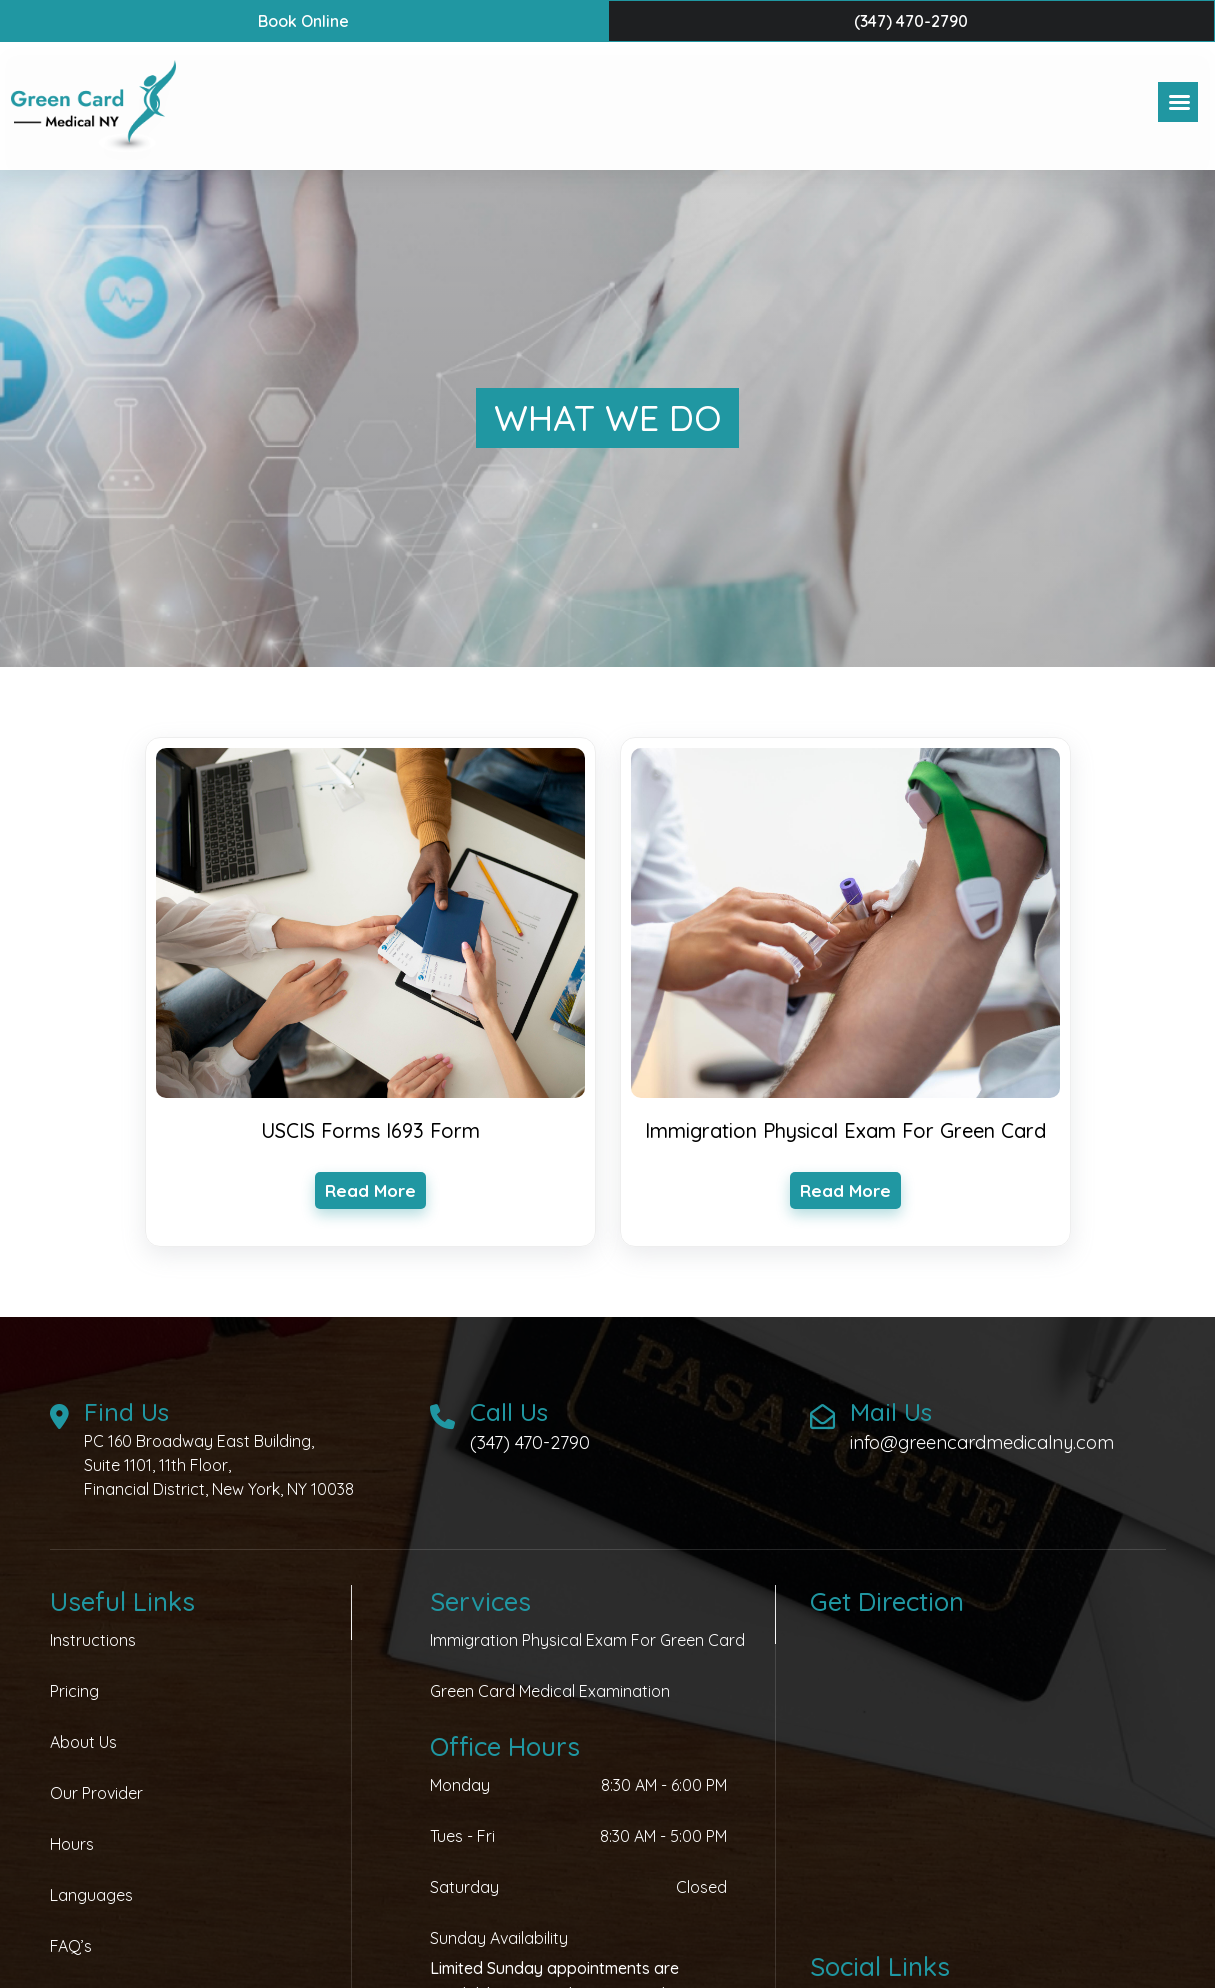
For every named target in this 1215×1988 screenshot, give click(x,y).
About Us (83, 1742)
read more (370, 1190)
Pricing (74, 1691)
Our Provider (96, 1793)
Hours (72, 1844)
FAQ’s (71, 1946)
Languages (91, 1895)
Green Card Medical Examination (550, 1691)
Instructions (93, 1640)
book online (303, 21)
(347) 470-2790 (911, 21)
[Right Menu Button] (1179, 102)
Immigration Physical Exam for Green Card (587, 1640)
